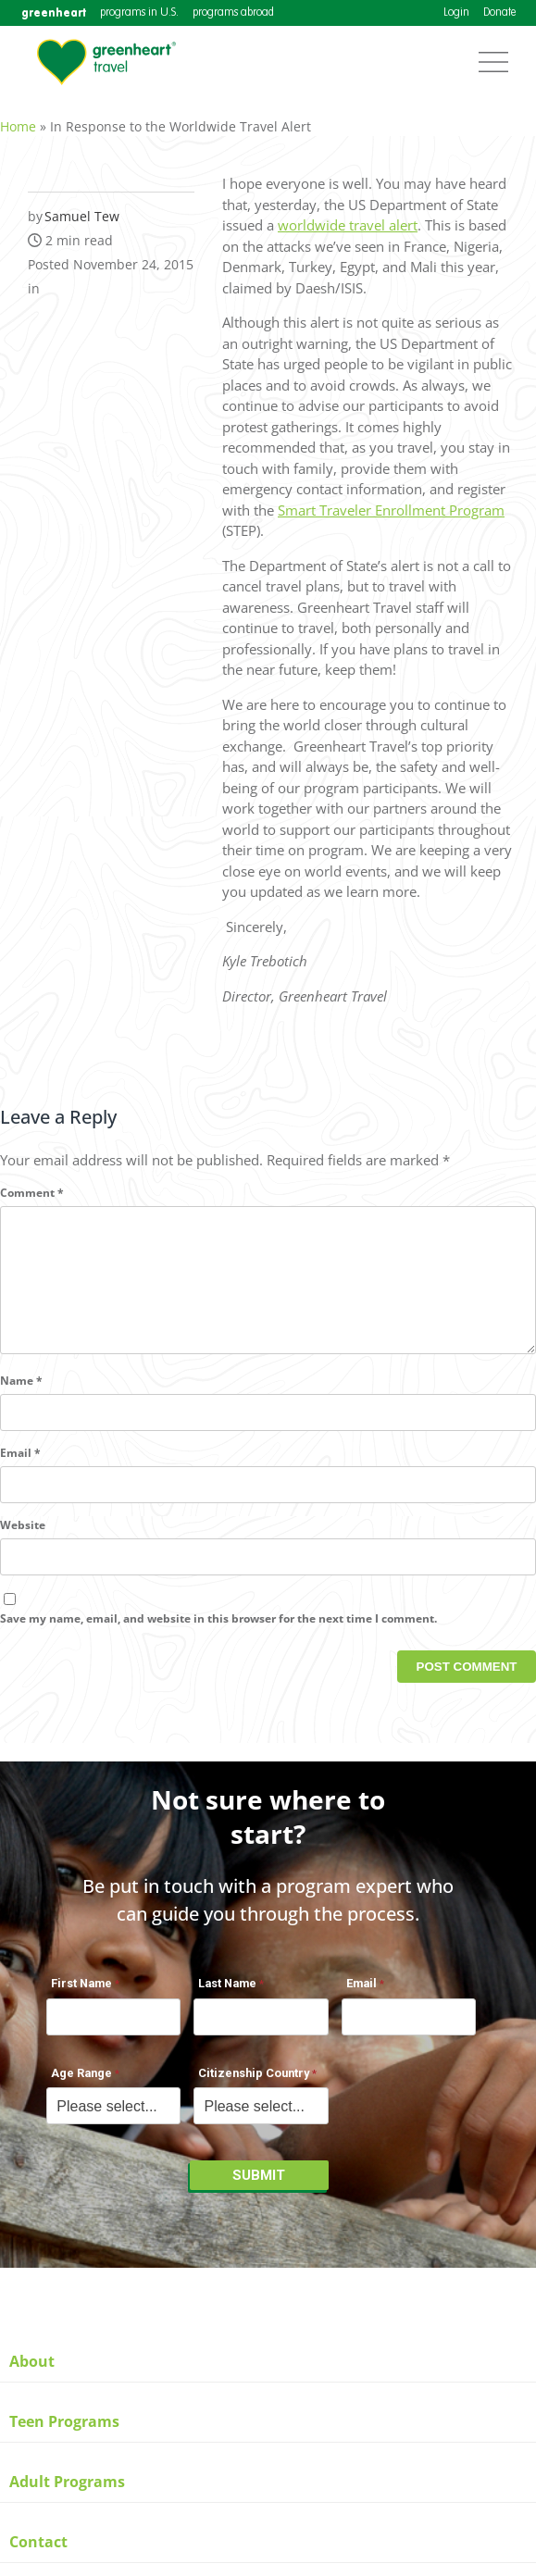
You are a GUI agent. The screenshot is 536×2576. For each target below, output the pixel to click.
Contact (38, 2542)
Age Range (81, 2082)
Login (456, 13)
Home (18, 116)
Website (22, 1544)
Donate (499, 13)
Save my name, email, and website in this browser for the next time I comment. (218, 1638)
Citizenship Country (253, 2082)
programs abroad (233, 13)
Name (21, 1400)
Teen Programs (64, 2421)
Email (20, 1472)
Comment (32, 1182)
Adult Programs (67, 2481)
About (32, 2361)
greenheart (53, 12)
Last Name (227, 1993)
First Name (81, 1993)
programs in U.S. (139, 13)
